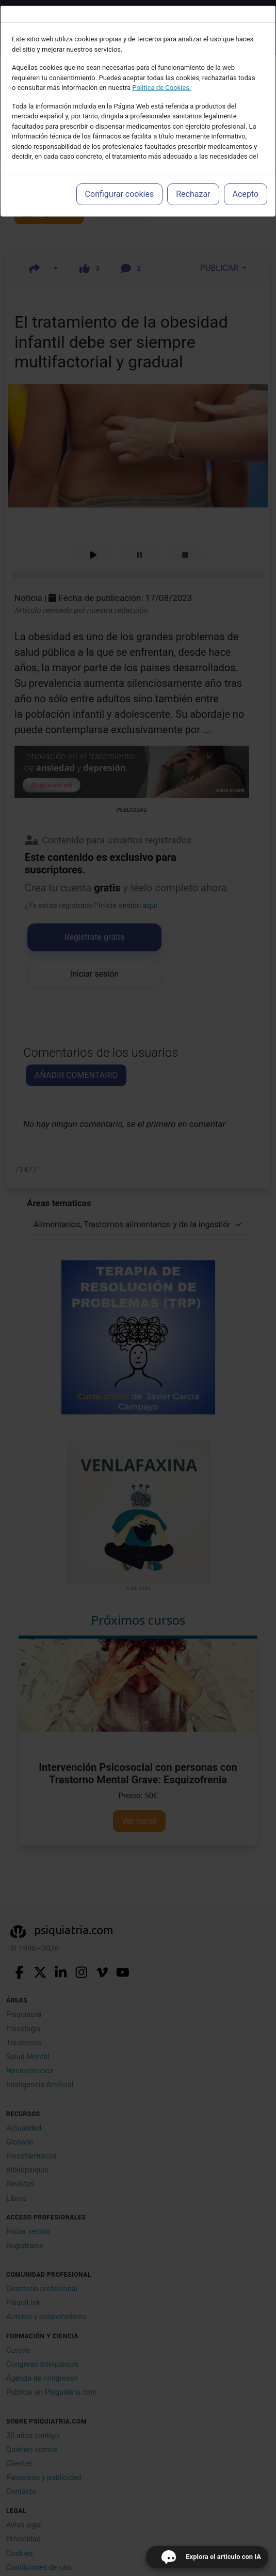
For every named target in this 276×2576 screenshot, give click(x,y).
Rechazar (193, 194)
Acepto (245, 194)
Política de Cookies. (161, 87)
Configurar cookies (119, 194)
